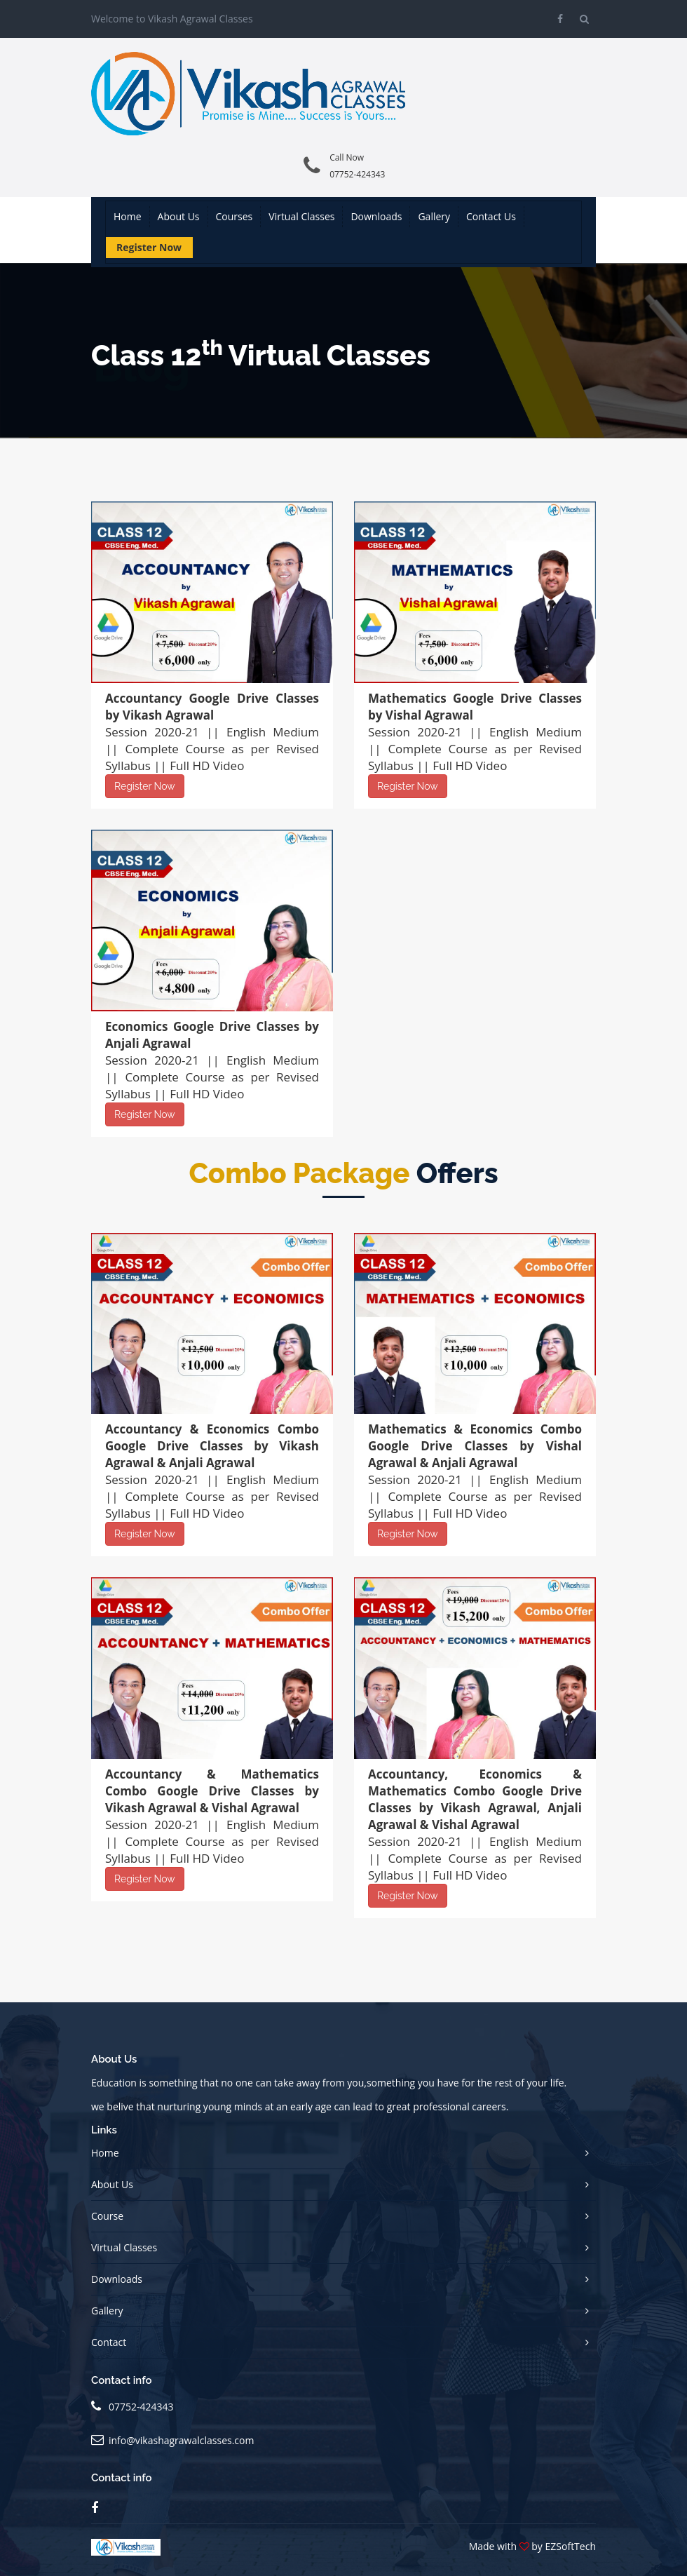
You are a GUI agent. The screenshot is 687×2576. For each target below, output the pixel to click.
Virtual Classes (301, 216)
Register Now (149, 247)
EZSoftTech (570, 2546)
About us (179, 216)
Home (128, 216)
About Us (112, 2184)
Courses (234, 216)
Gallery (434, 216)
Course (107, 2216)
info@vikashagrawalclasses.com (181, 2440)
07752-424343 (357, 174)
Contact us (491, 216)
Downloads (376, 216)
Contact (108, 2342)
